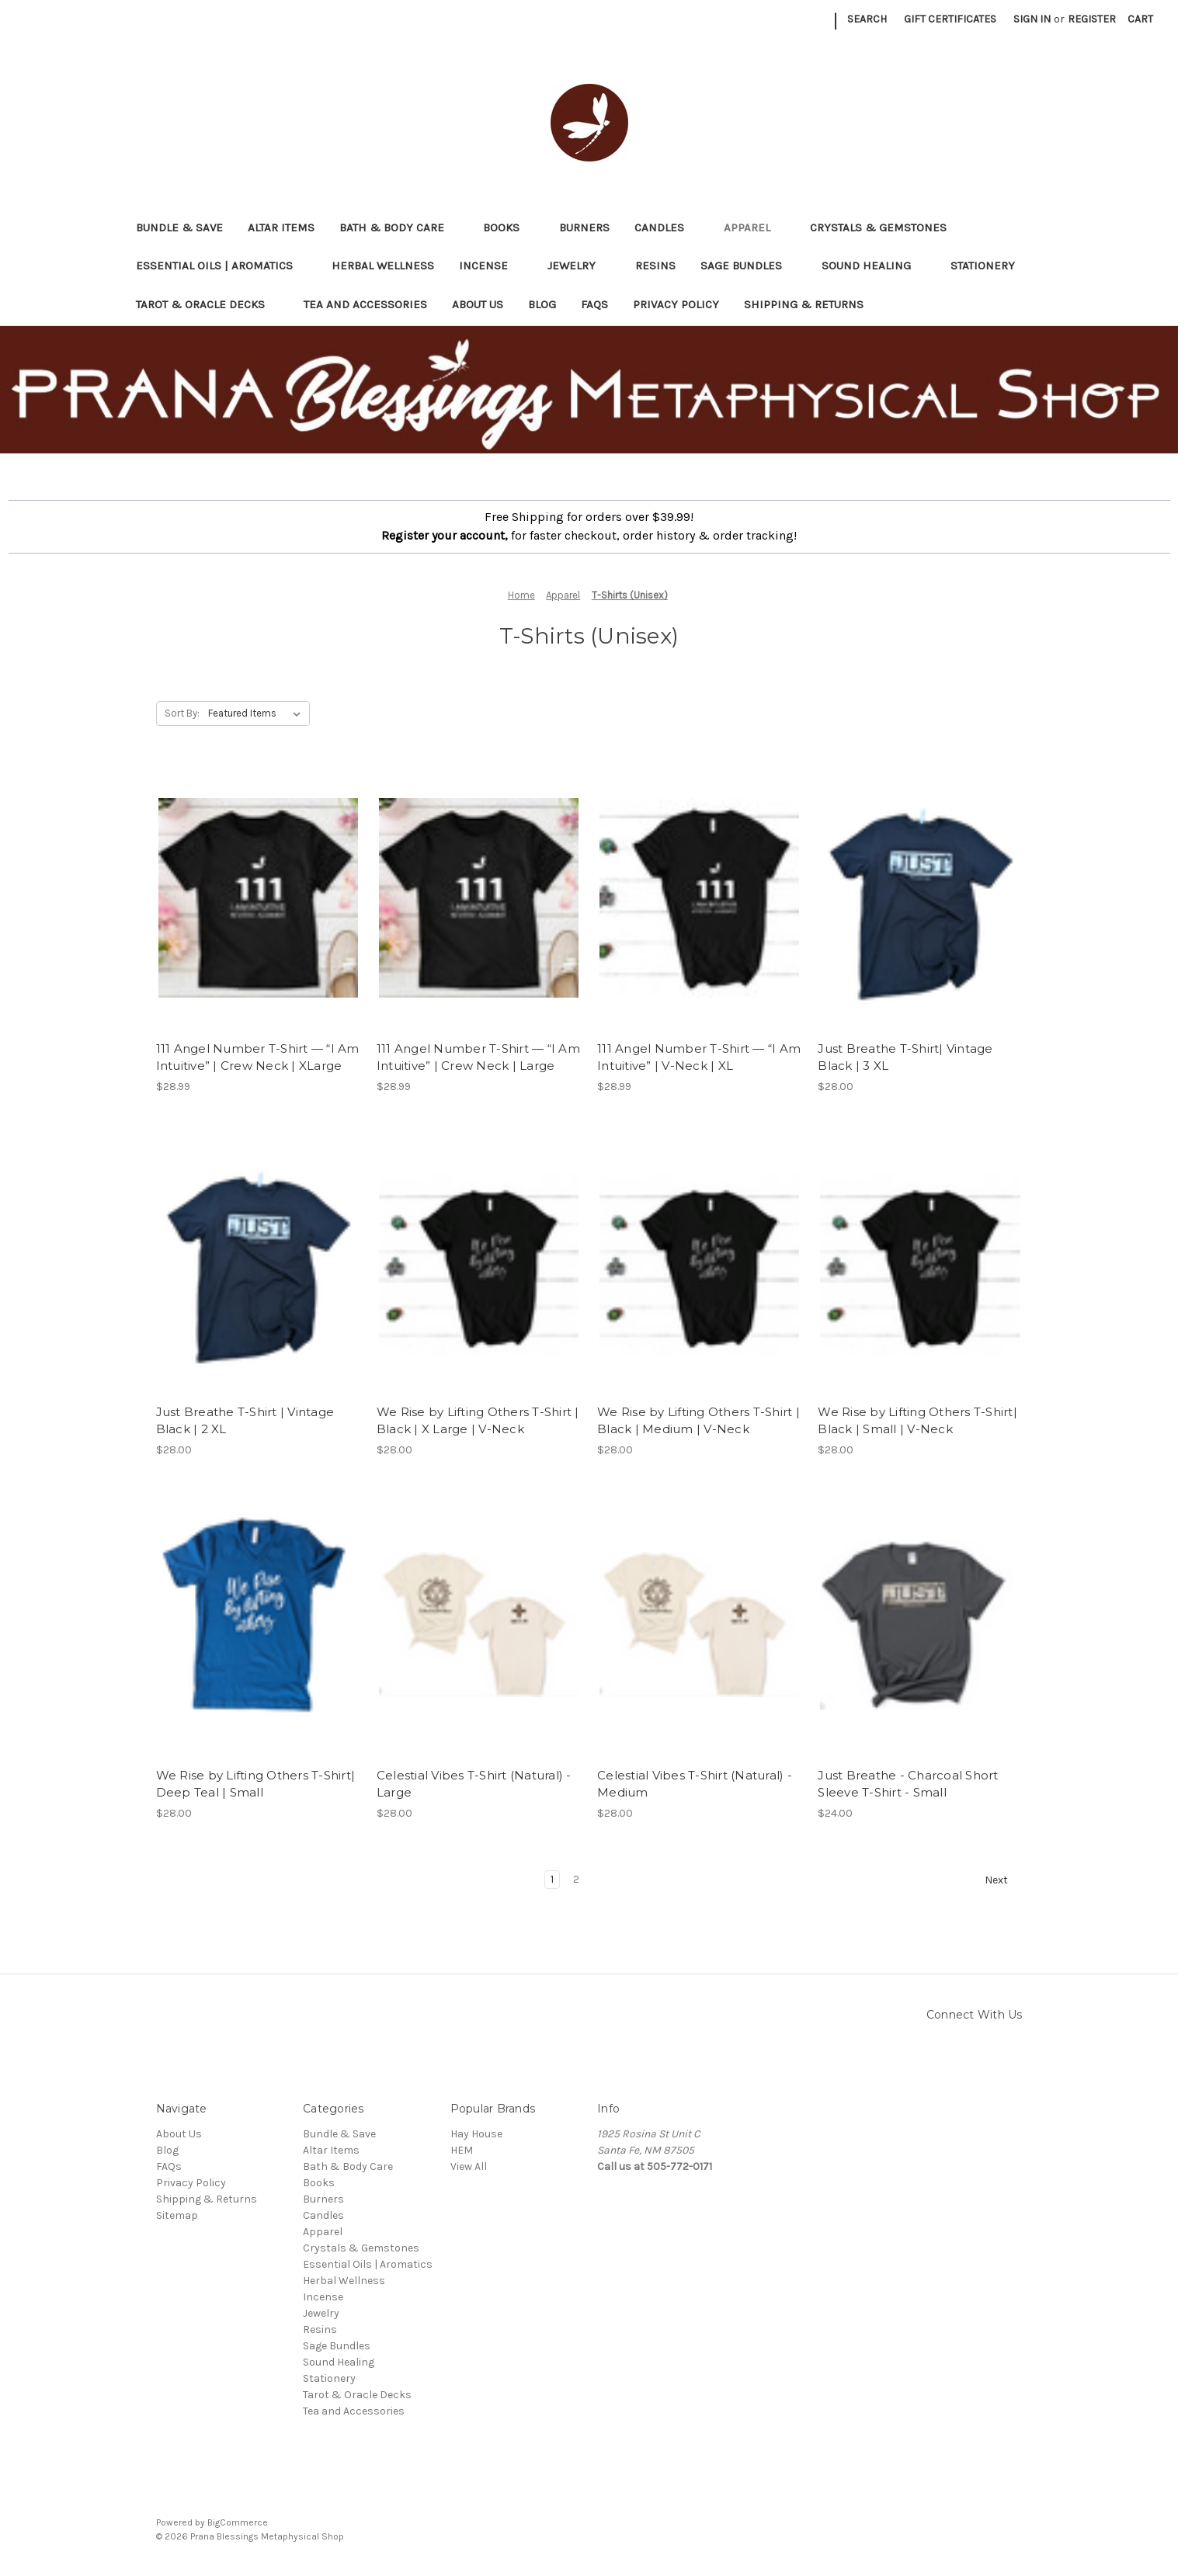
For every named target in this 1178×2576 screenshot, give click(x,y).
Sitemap (177, 2215)
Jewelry (578, 266)
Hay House (476, 2133)
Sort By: (182, 713)
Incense (491, 266)
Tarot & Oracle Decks (208, 304)
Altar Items (281, 227)
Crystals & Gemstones (885, 227)
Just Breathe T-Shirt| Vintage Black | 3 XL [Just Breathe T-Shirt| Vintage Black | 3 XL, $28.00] (905, 1057)
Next (1003, 1880)
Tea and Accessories (365, 304)
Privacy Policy (676, 304)
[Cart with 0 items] (1140, 19)
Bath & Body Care (399, 227)
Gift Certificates (950, 19)
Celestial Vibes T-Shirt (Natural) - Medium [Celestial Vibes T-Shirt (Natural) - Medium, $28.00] (694, 1784)
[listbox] (257, 713)
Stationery (990, 266)
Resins (655, 266)
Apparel (754, 227)
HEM (461, 2150)
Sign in (1032, 19)
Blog (542, 304)
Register (1092, 19)
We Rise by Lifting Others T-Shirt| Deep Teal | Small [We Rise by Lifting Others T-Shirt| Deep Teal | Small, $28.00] (256, 1784)
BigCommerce (237, 2522)
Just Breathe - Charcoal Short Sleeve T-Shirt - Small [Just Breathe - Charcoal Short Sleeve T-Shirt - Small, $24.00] (908, 1784)
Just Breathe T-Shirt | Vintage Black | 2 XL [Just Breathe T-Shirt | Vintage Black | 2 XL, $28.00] (245, 1420)
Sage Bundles (748, 266)
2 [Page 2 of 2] (576, 1879)
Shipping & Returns (804, 304)
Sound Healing (874, 266)
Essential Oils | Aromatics (222, 266)
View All (468, 2166)
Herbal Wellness (383, 266)
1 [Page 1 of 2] (552, 1879)
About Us (477, 304)
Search (867, 19)
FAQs (594, 304)
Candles (666, 227)
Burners (584, 227)
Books (508, 227)
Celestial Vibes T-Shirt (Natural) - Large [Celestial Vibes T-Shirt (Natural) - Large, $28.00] (474, 1784)
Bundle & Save (179, 227)
